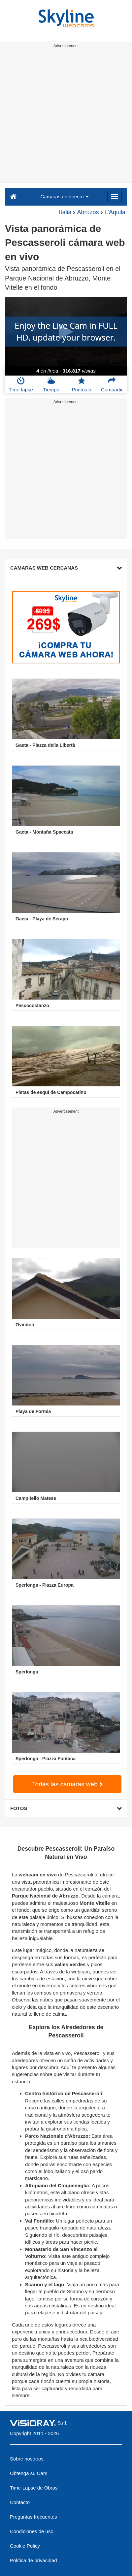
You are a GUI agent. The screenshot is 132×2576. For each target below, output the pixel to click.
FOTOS (66, 1808)
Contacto (20, 2502)
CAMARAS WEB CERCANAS (66, 567)
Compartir (112, 384)
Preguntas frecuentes (33, 2517)
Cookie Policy (25, 2546)
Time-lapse (21, 384)
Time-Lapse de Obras (34, 2488)
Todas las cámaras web (67, 1784)
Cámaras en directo (64, 196)
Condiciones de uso (31, 2531)
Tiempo (51, 384)
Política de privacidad (33, 2560)
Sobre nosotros (27, 2458)
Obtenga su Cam (28, 2473)
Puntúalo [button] (81, 384)
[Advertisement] (66, 116)
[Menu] (114, 196)
